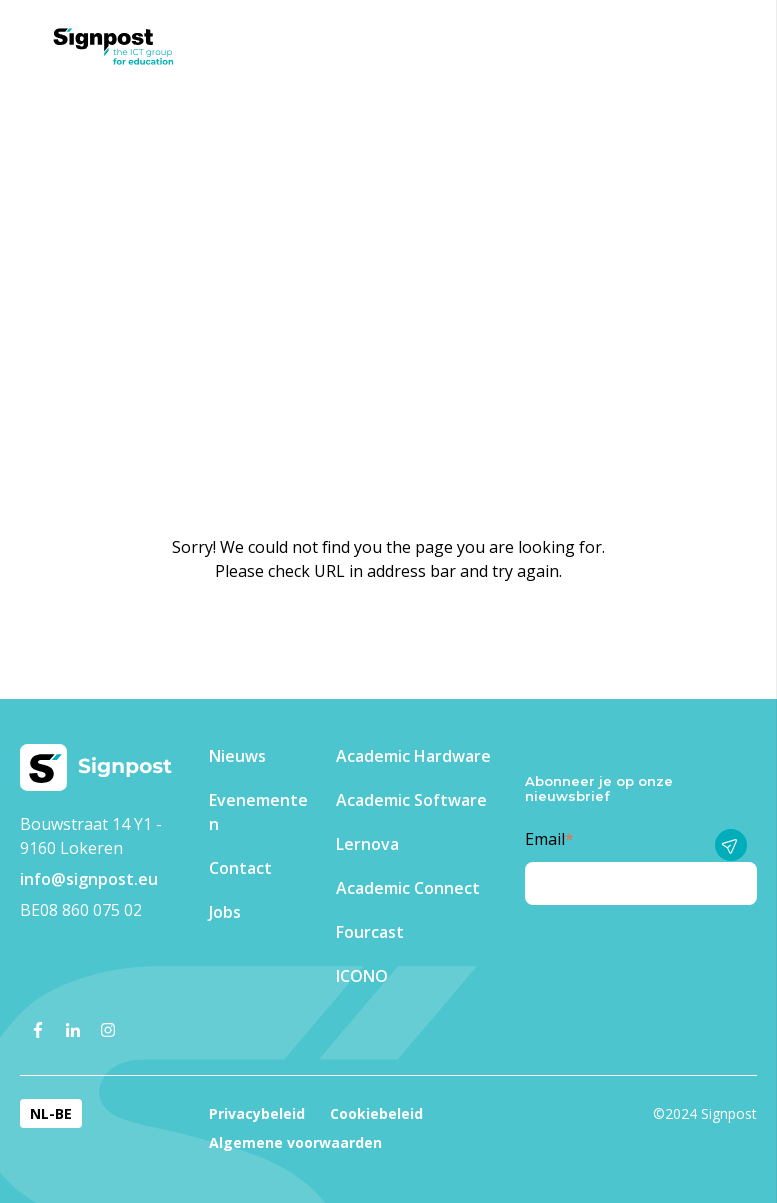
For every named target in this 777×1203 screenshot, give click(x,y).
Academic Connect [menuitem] (408, 888)
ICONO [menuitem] (362, 976)
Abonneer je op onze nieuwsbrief (599, 789)
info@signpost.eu (89, 879)
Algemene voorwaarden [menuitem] (295, 1142)
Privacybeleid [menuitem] (257, 1113)
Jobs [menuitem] (225, 912)
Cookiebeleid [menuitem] (376, 1113)
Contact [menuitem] (240, 868)
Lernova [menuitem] (367, 844)
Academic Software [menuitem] (411, 800)
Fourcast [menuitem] (370, 932)
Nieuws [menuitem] (237, 756)
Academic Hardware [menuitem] (413, 756)
